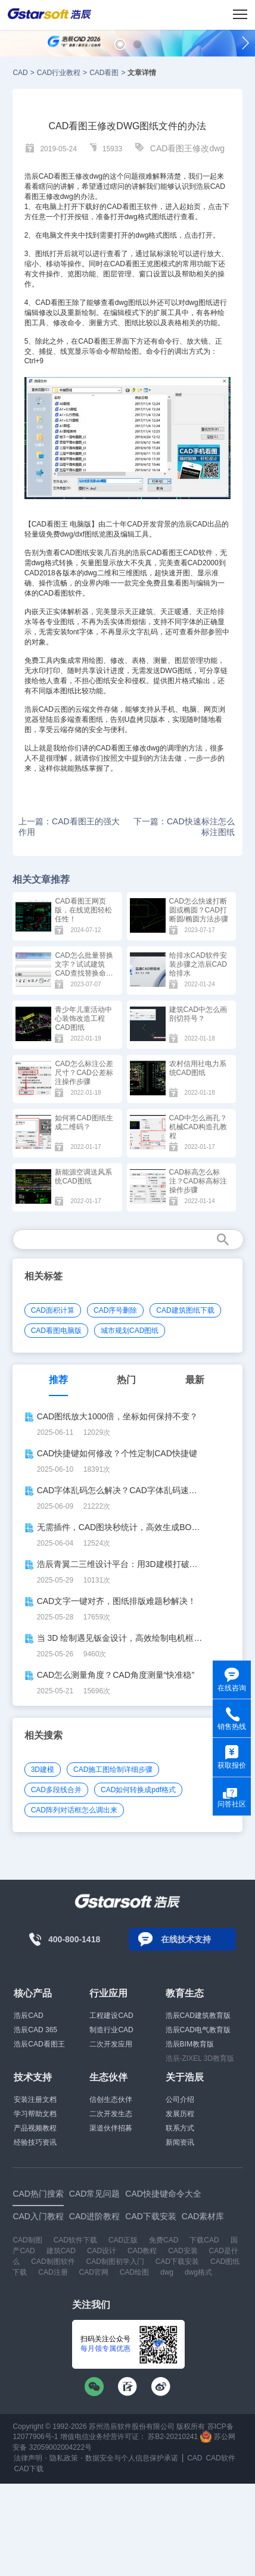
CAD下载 (28, 2469)
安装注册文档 (35, 2099)
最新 (194, 1380)
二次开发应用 (110, 2044)
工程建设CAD (111, 2015)
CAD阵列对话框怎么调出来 (74, 1810)
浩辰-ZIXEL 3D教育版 (200, 2058)
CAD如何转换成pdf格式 (138, 1790)
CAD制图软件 (52, 2261)
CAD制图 (27, 2240)
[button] (120, 44)
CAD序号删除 (115, 1310)
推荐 (58, 1380)
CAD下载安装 (177, 2261)
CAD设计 (101, 2251)
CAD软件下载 (75, 2240)
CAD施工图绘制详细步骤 (113, 1769)
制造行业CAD (111, 2030)
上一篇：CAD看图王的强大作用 (69, 827)
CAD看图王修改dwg (187, 148)
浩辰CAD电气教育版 (198, 2030)
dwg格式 (198, 2272)
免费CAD (163, 2240)
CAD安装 (182, 2251)
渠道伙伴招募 (110, 2128)
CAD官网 (93, 2272)
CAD (20, 72)
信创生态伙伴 (110, 2099)
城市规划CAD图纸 (129, 1330)
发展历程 (180, 2114)
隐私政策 (63, 2458)
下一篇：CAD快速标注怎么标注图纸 (184, 827)
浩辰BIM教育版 (190, 2044)
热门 (126, 1380)
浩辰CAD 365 (35, 2030)
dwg (166, 2272)
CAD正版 (123, 2240)
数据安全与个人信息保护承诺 (131, 2458)
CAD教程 (142, 2251)
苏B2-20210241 (173, 2436)
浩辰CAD (28, 2015)
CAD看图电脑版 (56, 1330)
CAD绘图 (134, 2272)
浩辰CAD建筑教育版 (198, 2015)
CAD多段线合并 (56, 1790)
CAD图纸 (74, 553)
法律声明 (28, 2458)
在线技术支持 (186, 1939)
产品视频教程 (35, 2128)
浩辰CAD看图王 (39, 2044)
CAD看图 (104, 72)
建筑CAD (61, 2251)
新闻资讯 (180, 2142)
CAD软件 (197, 553)
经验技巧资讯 (35, 2142)
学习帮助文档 (35, 2114)
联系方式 (180, 2128)
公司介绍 (180, 2099)
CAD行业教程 (58, 72)
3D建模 (42, 1769)
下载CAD (204, 2240)
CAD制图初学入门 (115, 2261)
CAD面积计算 (52, 1310)
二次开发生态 (110, 2114)
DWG (169, 670)
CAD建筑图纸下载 (185, 1310)
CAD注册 (52, 2272)
